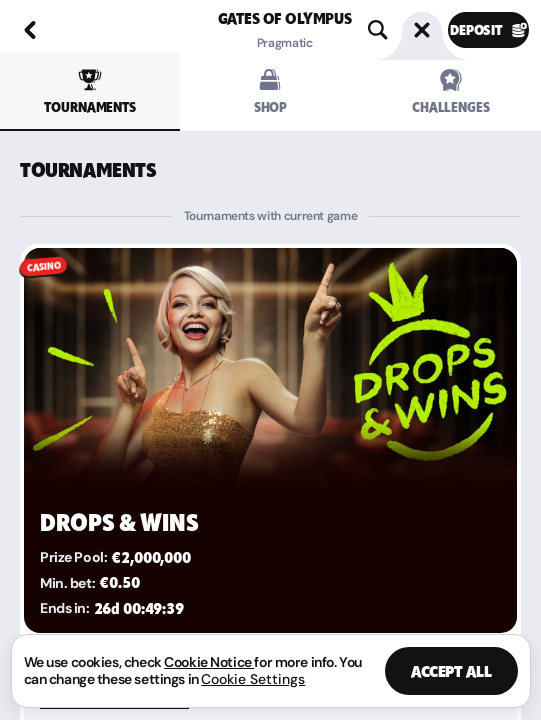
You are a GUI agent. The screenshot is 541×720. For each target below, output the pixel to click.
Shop (270, 92)
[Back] (30, 30)
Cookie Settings (253, 679)
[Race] (422, 30)
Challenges (451, 92)
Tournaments (89, 92)
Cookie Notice (209, 662)
